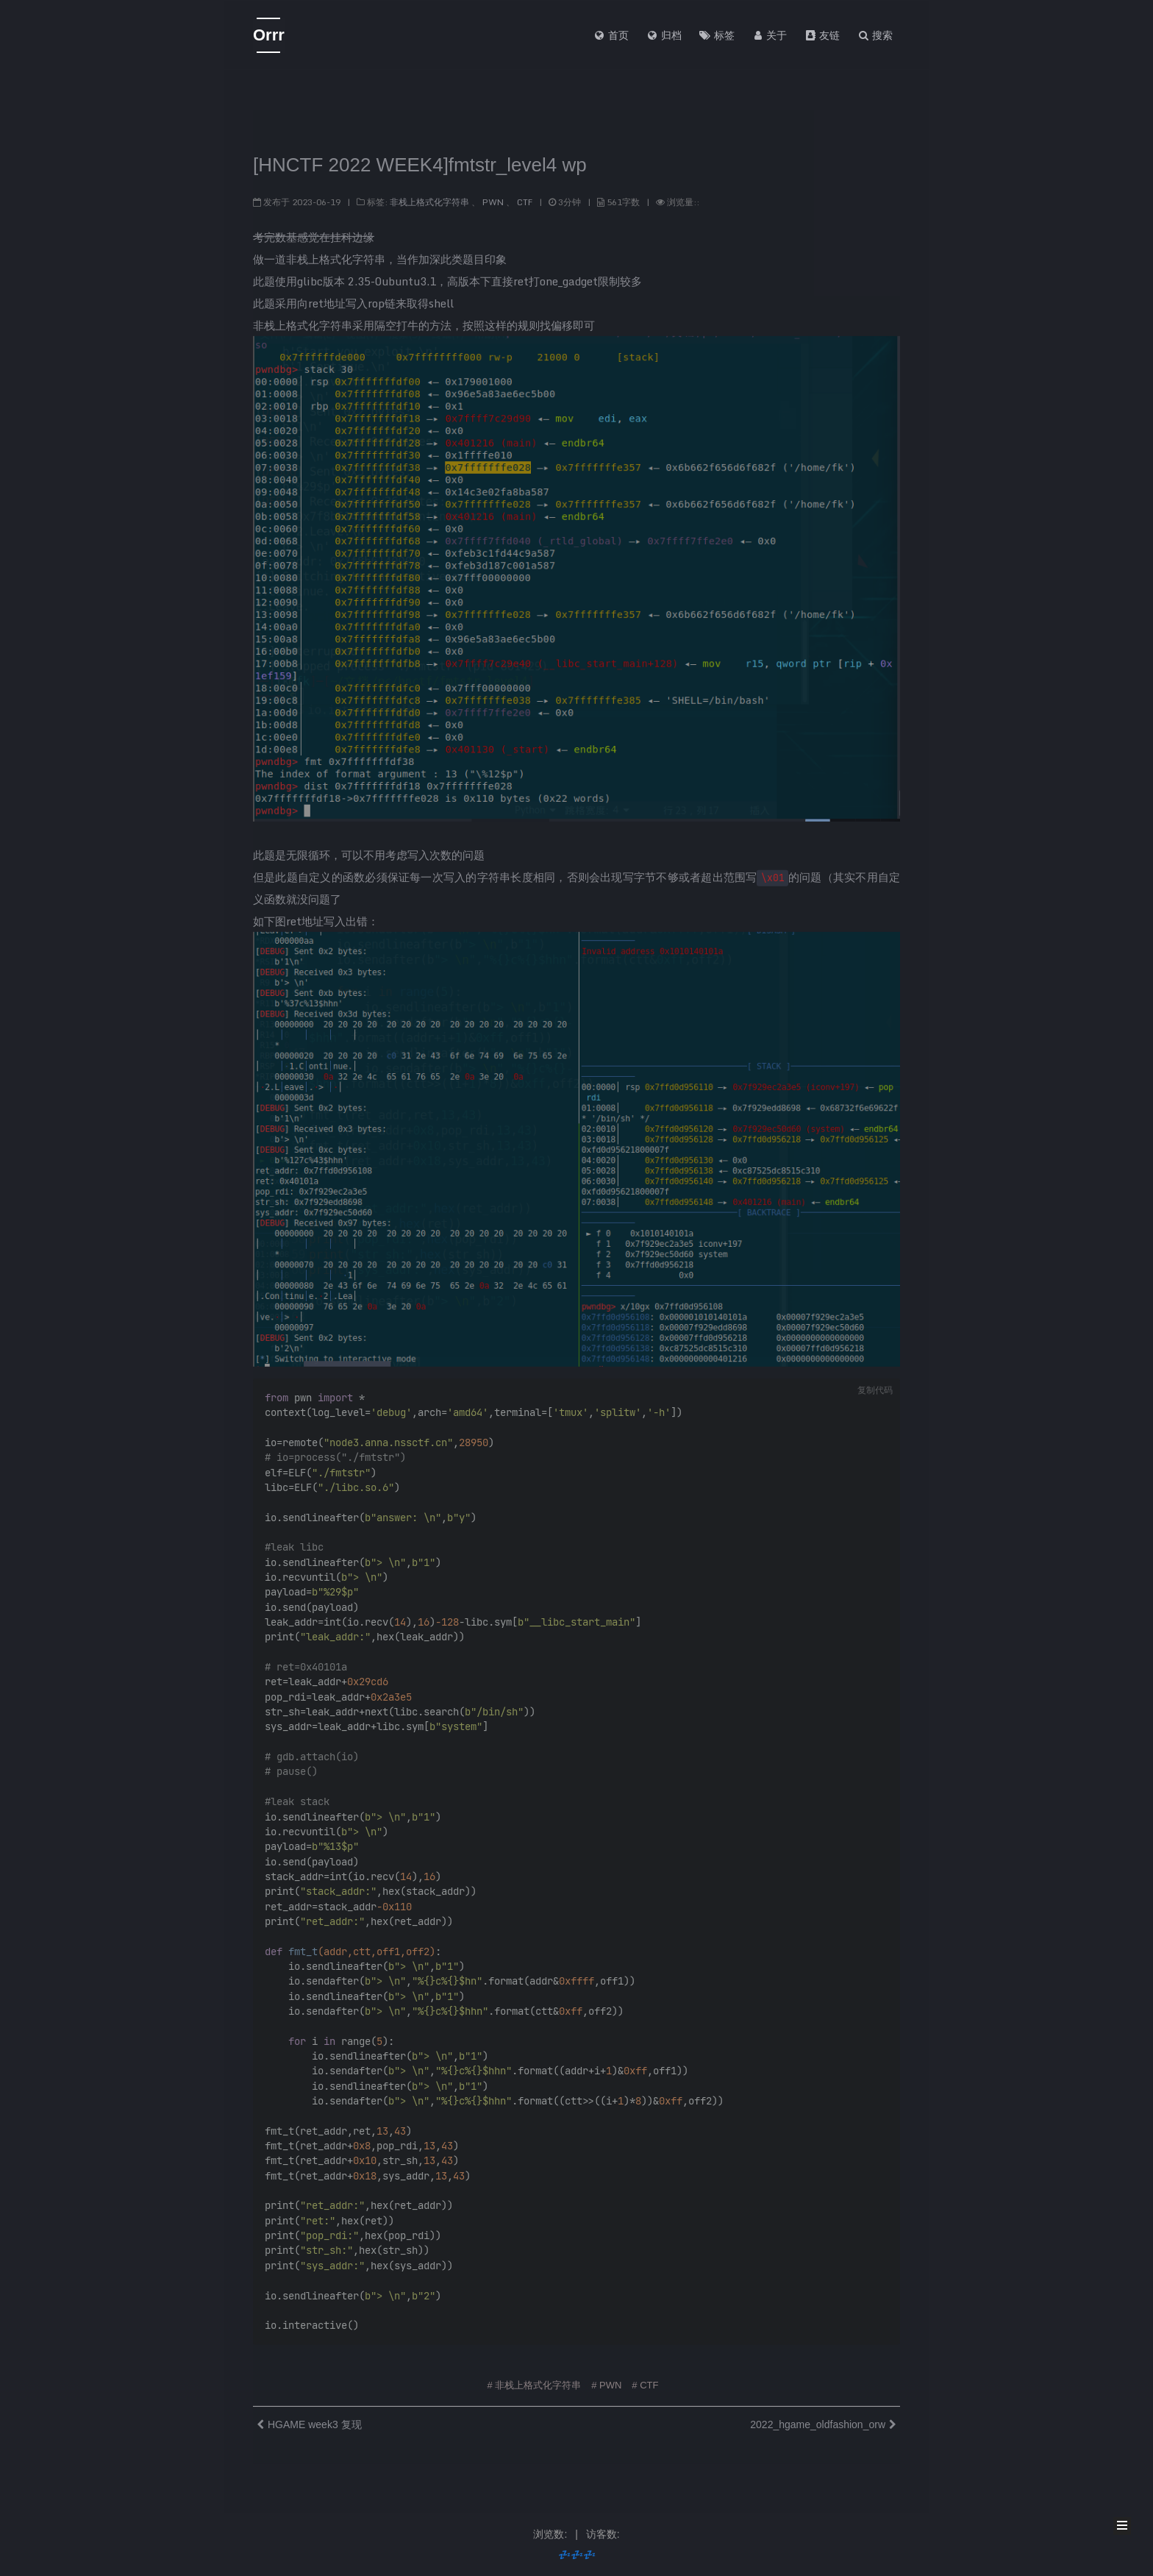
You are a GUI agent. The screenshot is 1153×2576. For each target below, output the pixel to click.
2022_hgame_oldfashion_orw (817, 2419)
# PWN (606, 2379)
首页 (611, 35)
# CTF (645, 2379)
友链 (822, 35)
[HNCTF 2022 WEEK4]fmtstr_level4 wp (420, 160)
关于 (770, 35)
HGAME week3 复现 (315, 2419)
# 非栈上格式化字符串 (535, 2379)
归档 (664, 35)
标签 (717, 35)
